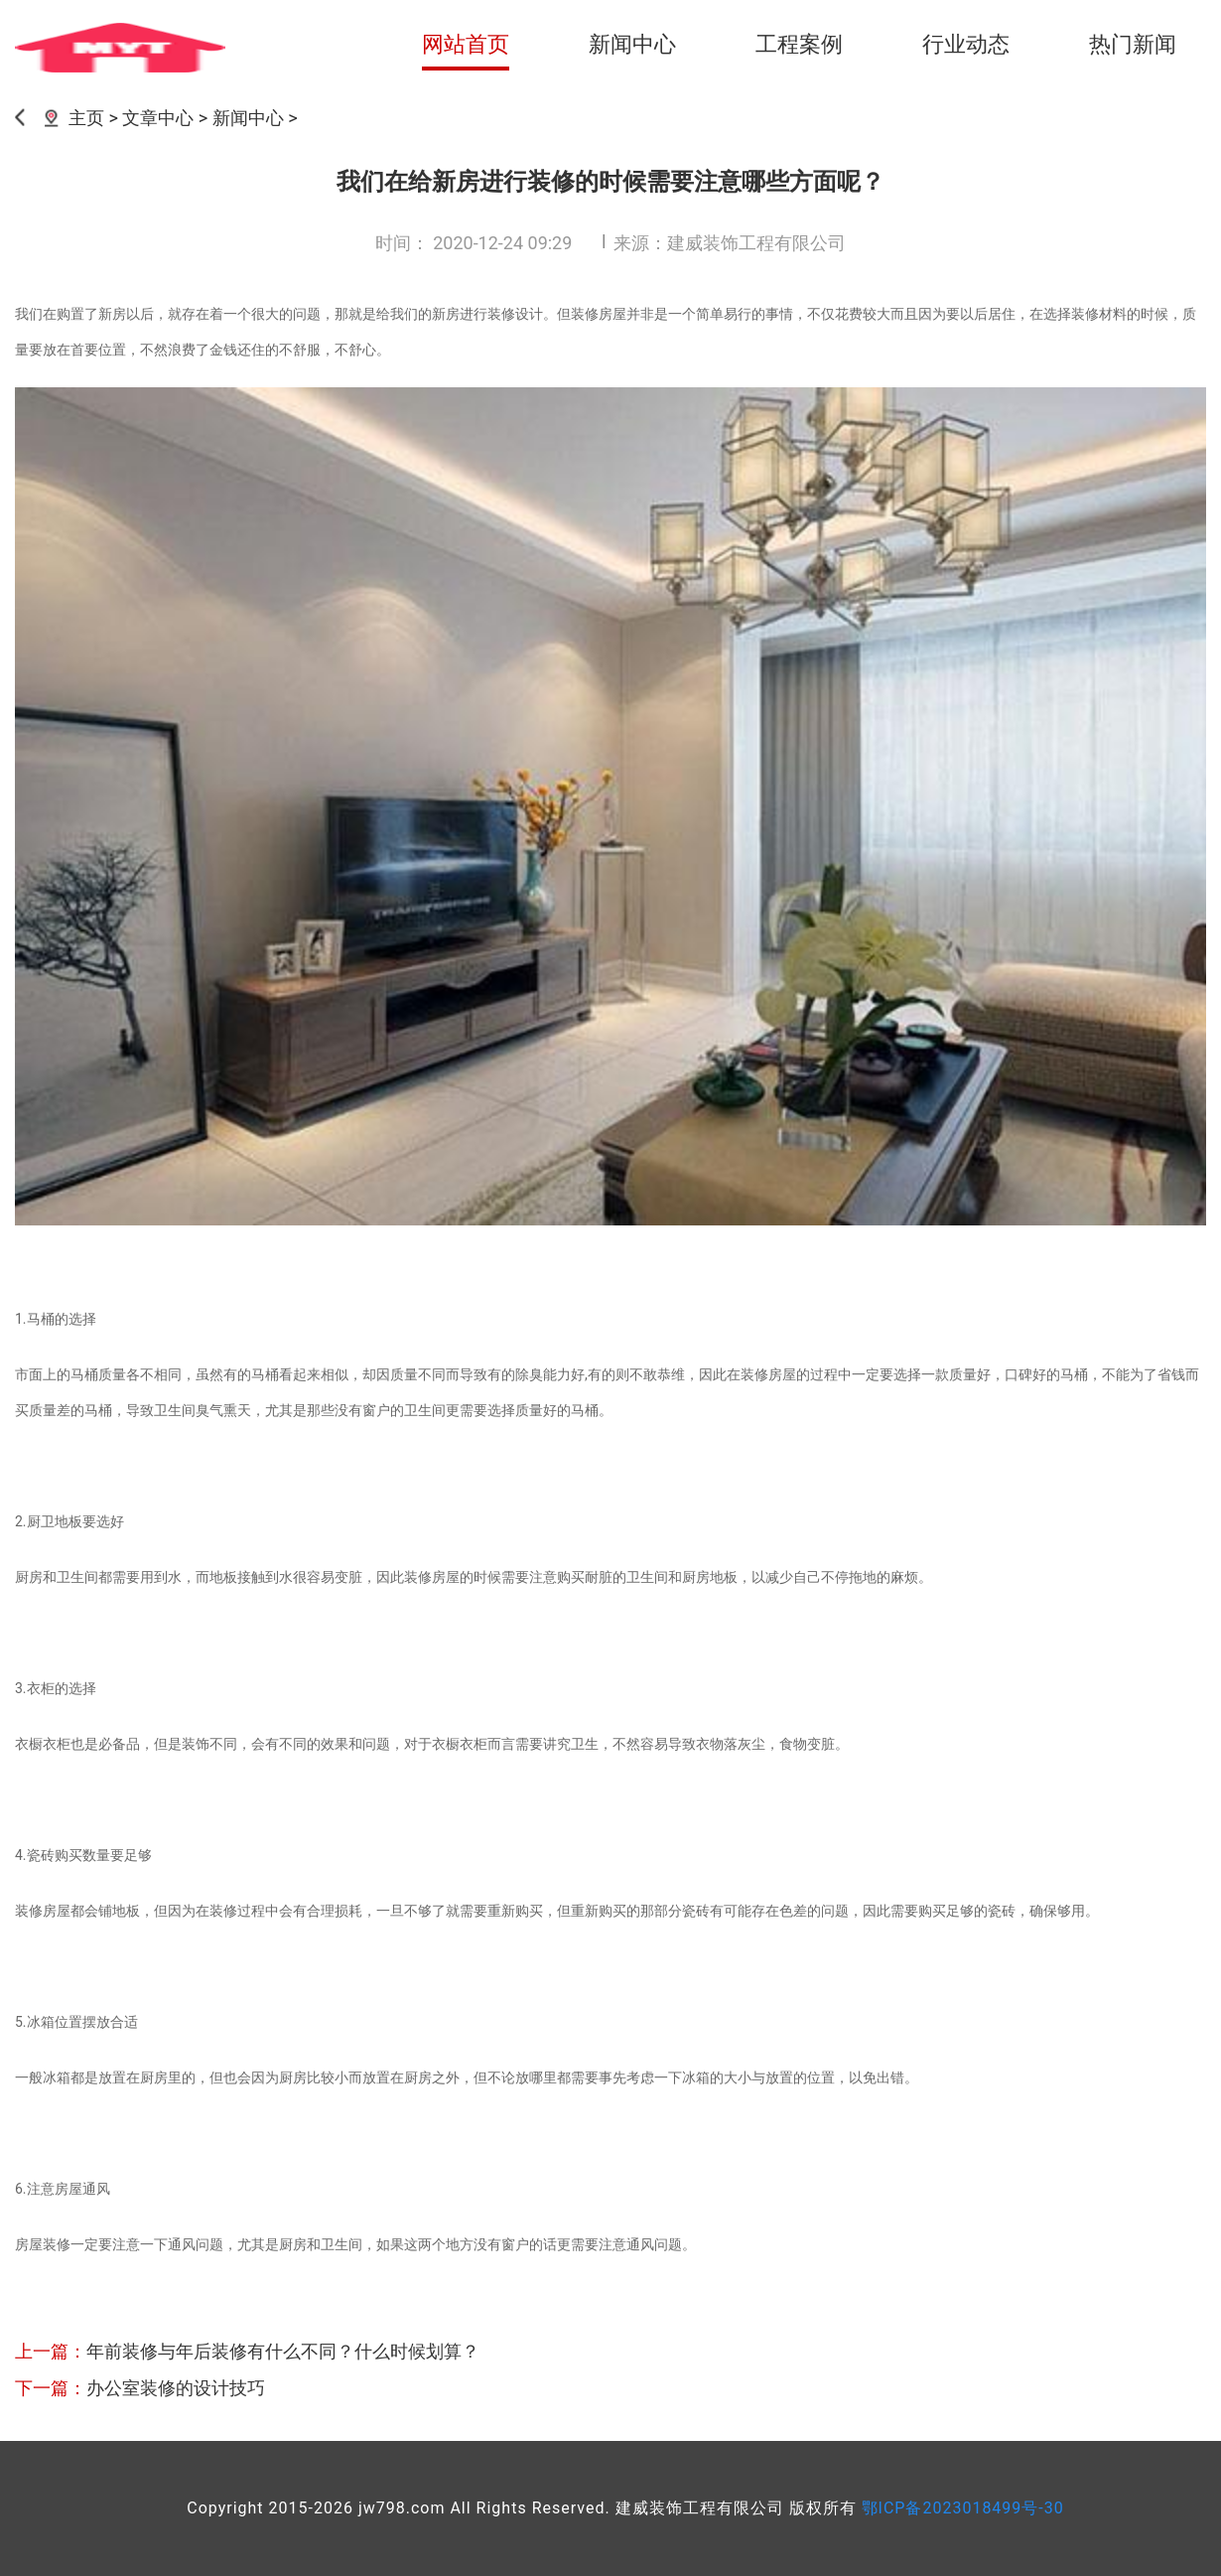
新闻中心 (632, 44)
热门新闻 (1132, 44)
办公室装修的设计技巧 (175, 2387)
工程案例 (799, 44)
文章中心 (158, 117)
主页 (86, 117)
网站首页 (465, 44)
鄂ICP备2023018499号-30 (963, 2508)
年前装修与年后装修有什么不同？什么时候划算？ (282, 2351)
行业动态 (966, 44)
